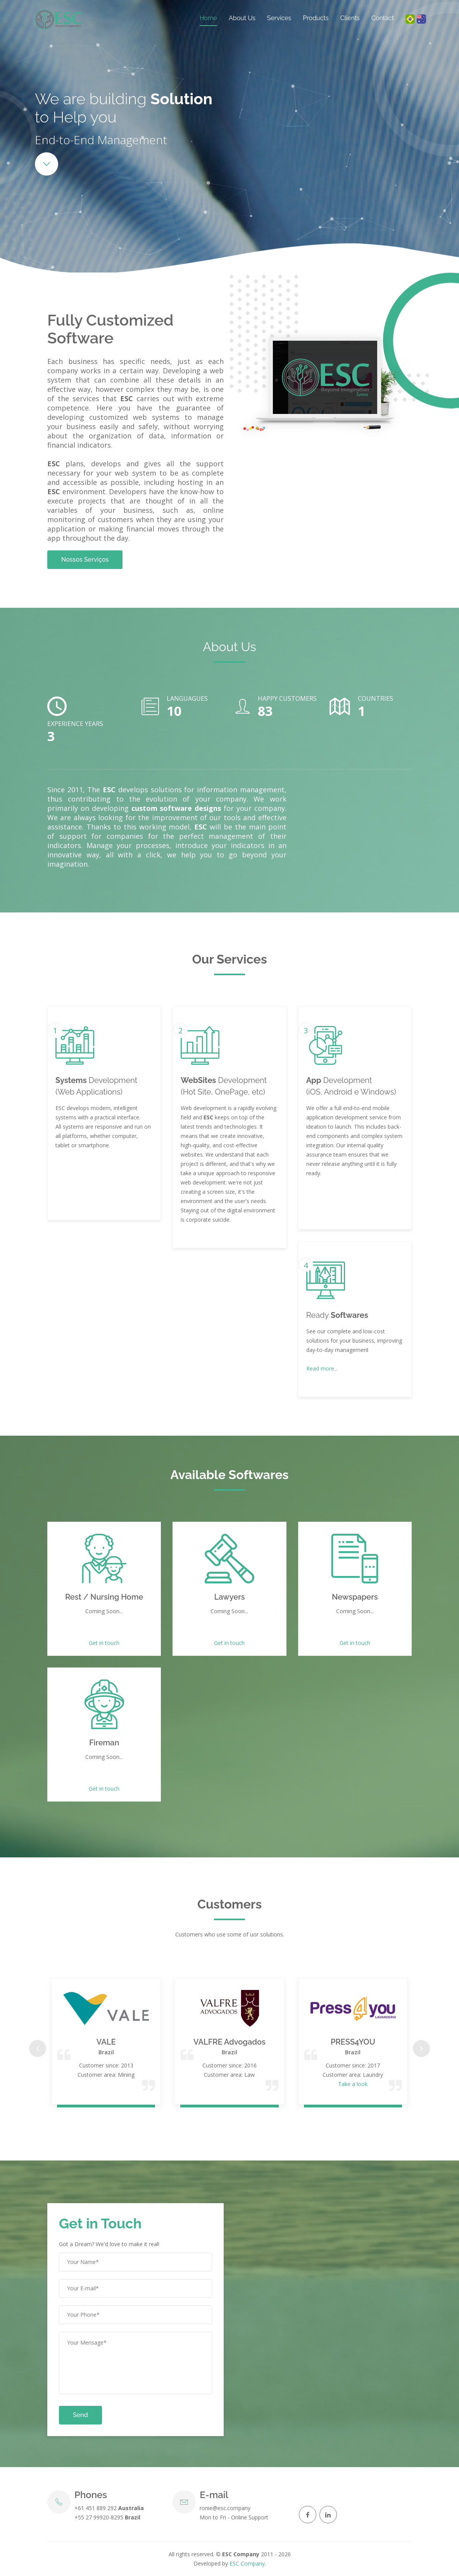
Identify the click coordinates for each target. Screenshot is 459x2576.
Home (208, 18)
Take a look (353, 2084)
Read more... (322, 1368)
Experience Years (75, 723)
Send (80, 2415)
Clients (350, 18)
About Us (242, 18)
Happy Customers (287, 698)
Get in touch (104, 1643)
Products (315, 18)
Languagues (187, 698)
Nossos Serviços (85, 559)
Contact (382, 18)
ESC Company (247, 2563)
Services (279, 18)
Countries (375, 698)
